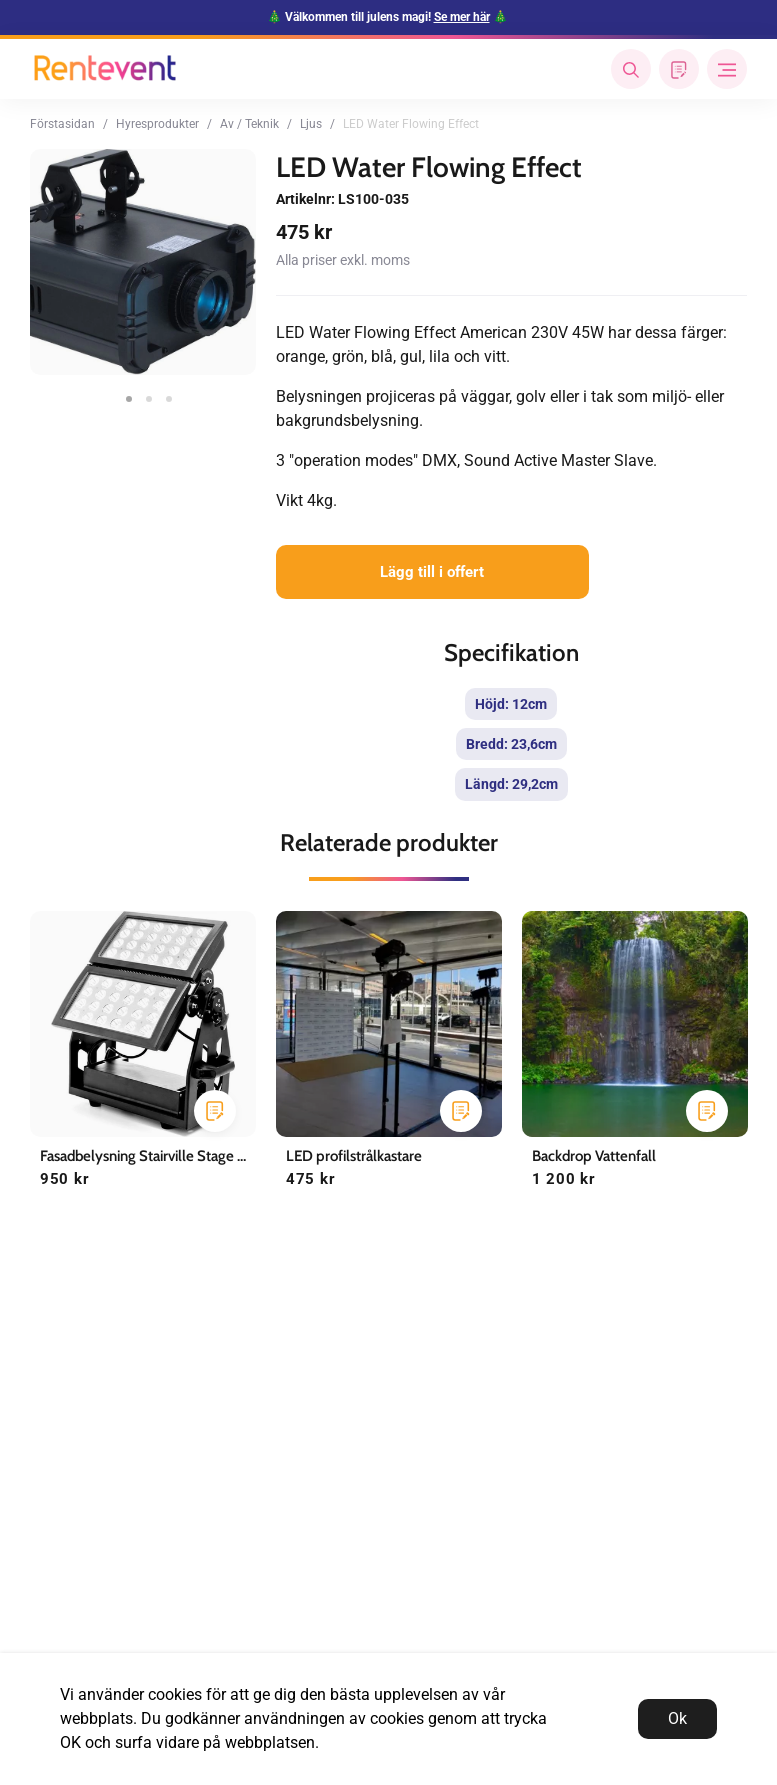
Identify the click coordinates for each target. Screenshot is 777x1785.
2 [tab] (143, 393)
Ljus (311, 124)
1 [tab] (123, 393)
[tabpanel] (143, 262)
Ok (677, 1718)
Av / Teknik (249, 124)
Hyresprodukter (157, 124)
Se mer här (462, 17)
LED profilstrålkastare (354, 1156)
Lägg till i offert (432, 572)
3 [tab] (163, 393)
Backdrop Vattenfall (594, 1156)
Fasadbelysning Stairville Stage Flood (156, 1156)
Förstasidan (62, 124)
